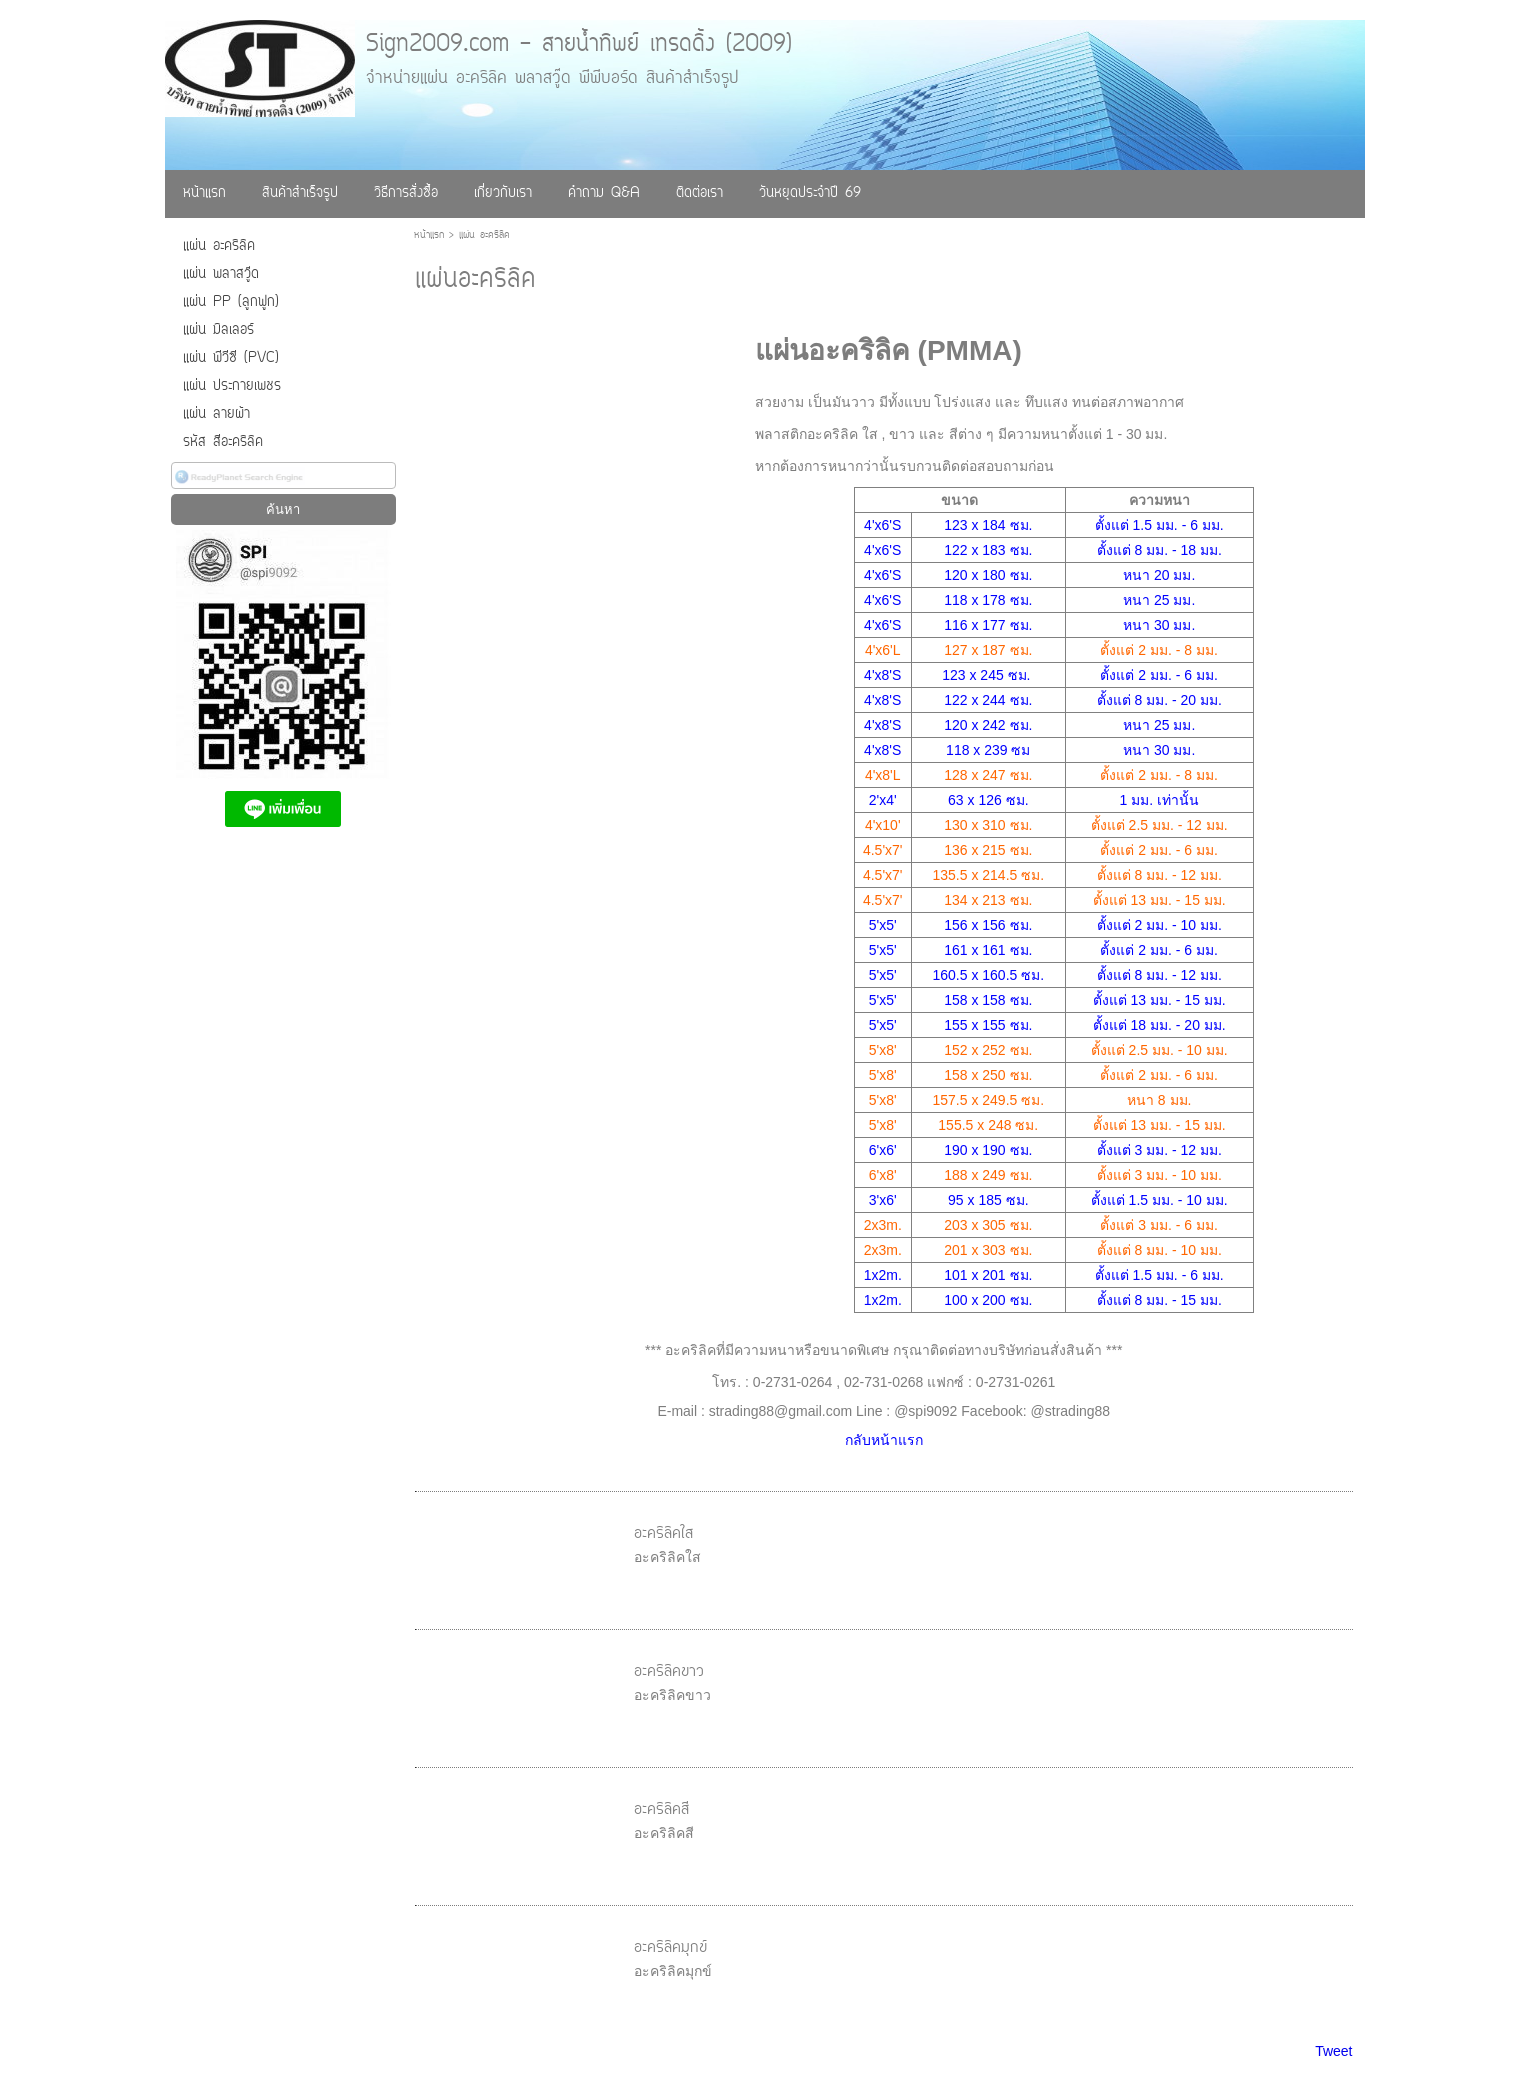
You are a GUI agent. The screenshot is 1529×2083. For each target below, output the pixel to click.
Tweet (1333, 2051)
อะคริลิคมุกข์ (670, 1948)
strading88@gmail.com (780, 1411)
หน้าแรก (429, 235)
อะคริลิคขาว (669, 1672)
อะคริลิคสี (661, 1810)
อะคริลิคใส (663, 1534)
